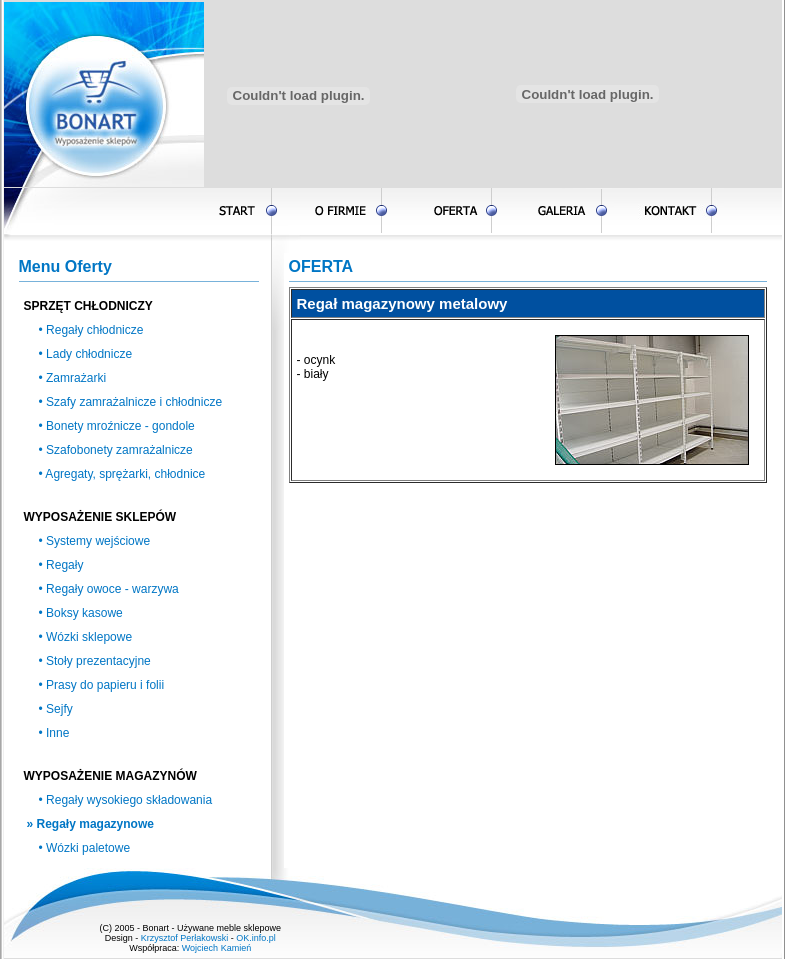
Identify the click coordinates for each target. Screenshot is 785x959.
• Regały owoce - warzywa (109, 589)
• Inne (54, 733)
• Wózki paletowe (85, 848)
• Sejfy (56, 709)
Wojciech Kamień (216, 948)
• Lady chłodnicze (86, 354)
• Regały (61, 565)
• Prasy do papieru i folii (102, 685)
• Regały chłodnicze (91, 330)
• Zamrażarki (73, 378)
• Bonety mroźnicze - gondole (117, 426)
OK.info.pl (256, 938)
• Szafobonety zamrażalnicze (116, 450)
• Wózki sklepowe (86, 637)
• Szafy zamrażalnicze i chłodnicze (131, 402)
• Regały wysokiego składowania (126, 800)
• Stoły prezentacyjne (95, 661)
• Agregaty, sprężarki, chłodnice (122, 474)
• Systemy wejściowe (95, 541)
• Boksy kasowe (81, 613)
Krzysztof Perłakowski (185, 938)
